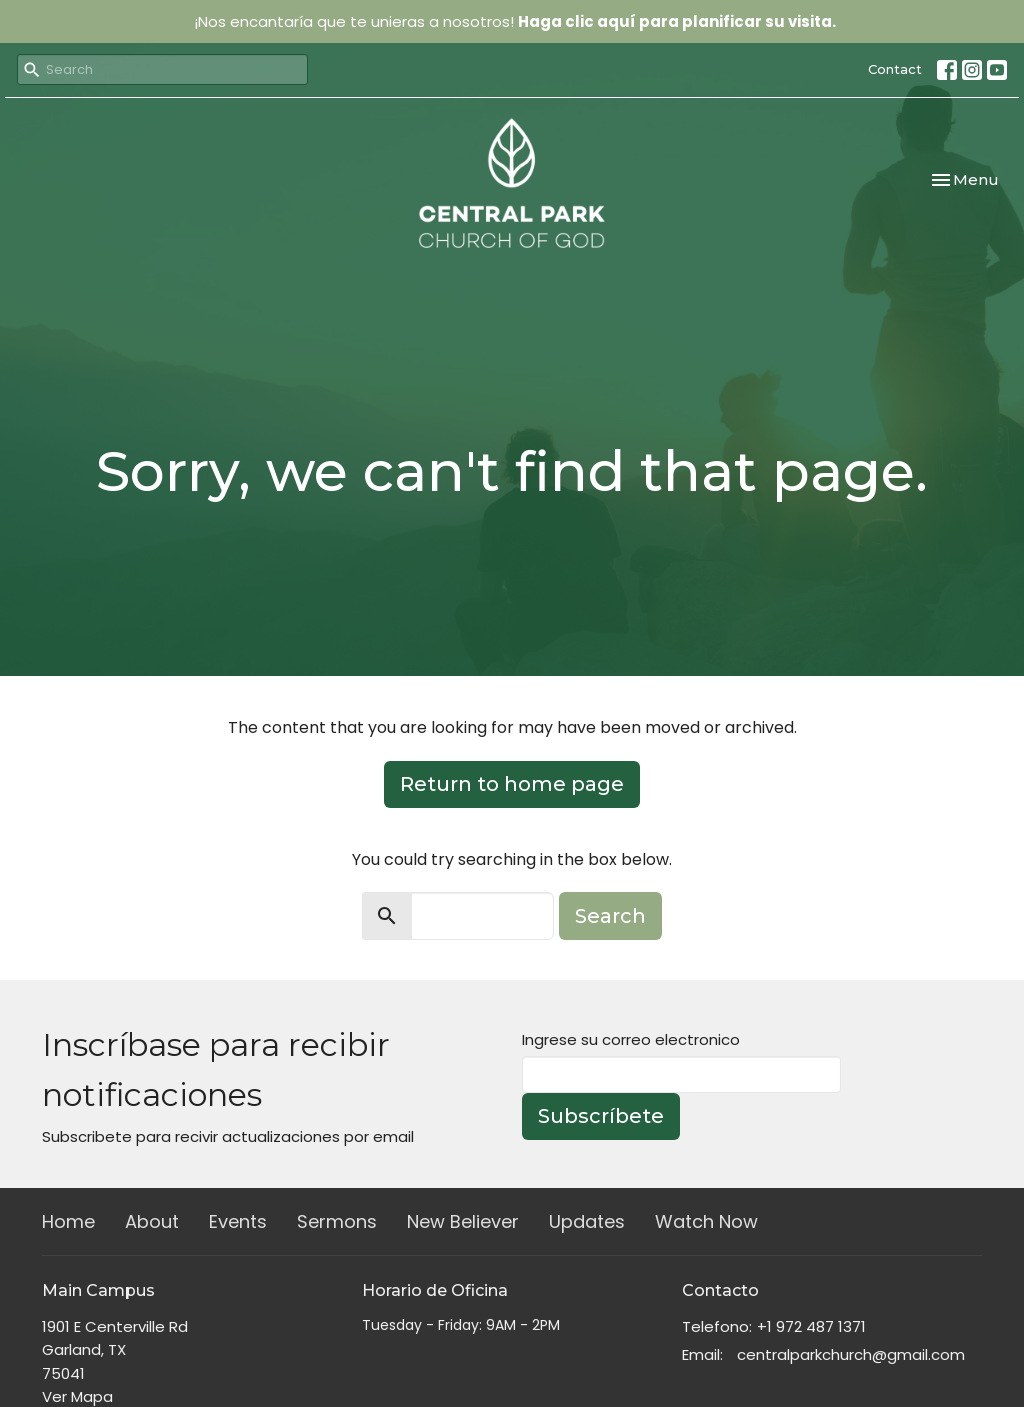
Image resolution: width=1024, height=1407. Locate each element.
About (152, 1221)
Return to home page (512, 784)
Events (238, 1221)
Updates (587, 1221)
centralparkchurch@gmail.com (851, 1354)
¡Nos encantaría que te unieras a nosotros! (515, 21)
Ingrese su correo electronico (631, 1039)
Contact (895, 69)
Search (610, 916)
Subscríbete (601, 1116)
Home (68, 1221)
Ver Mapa (77, 1396)
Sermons (337, 1221)
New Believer (463, 1221)
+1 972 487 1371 (811, 1326)
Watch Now (706, 1221)
